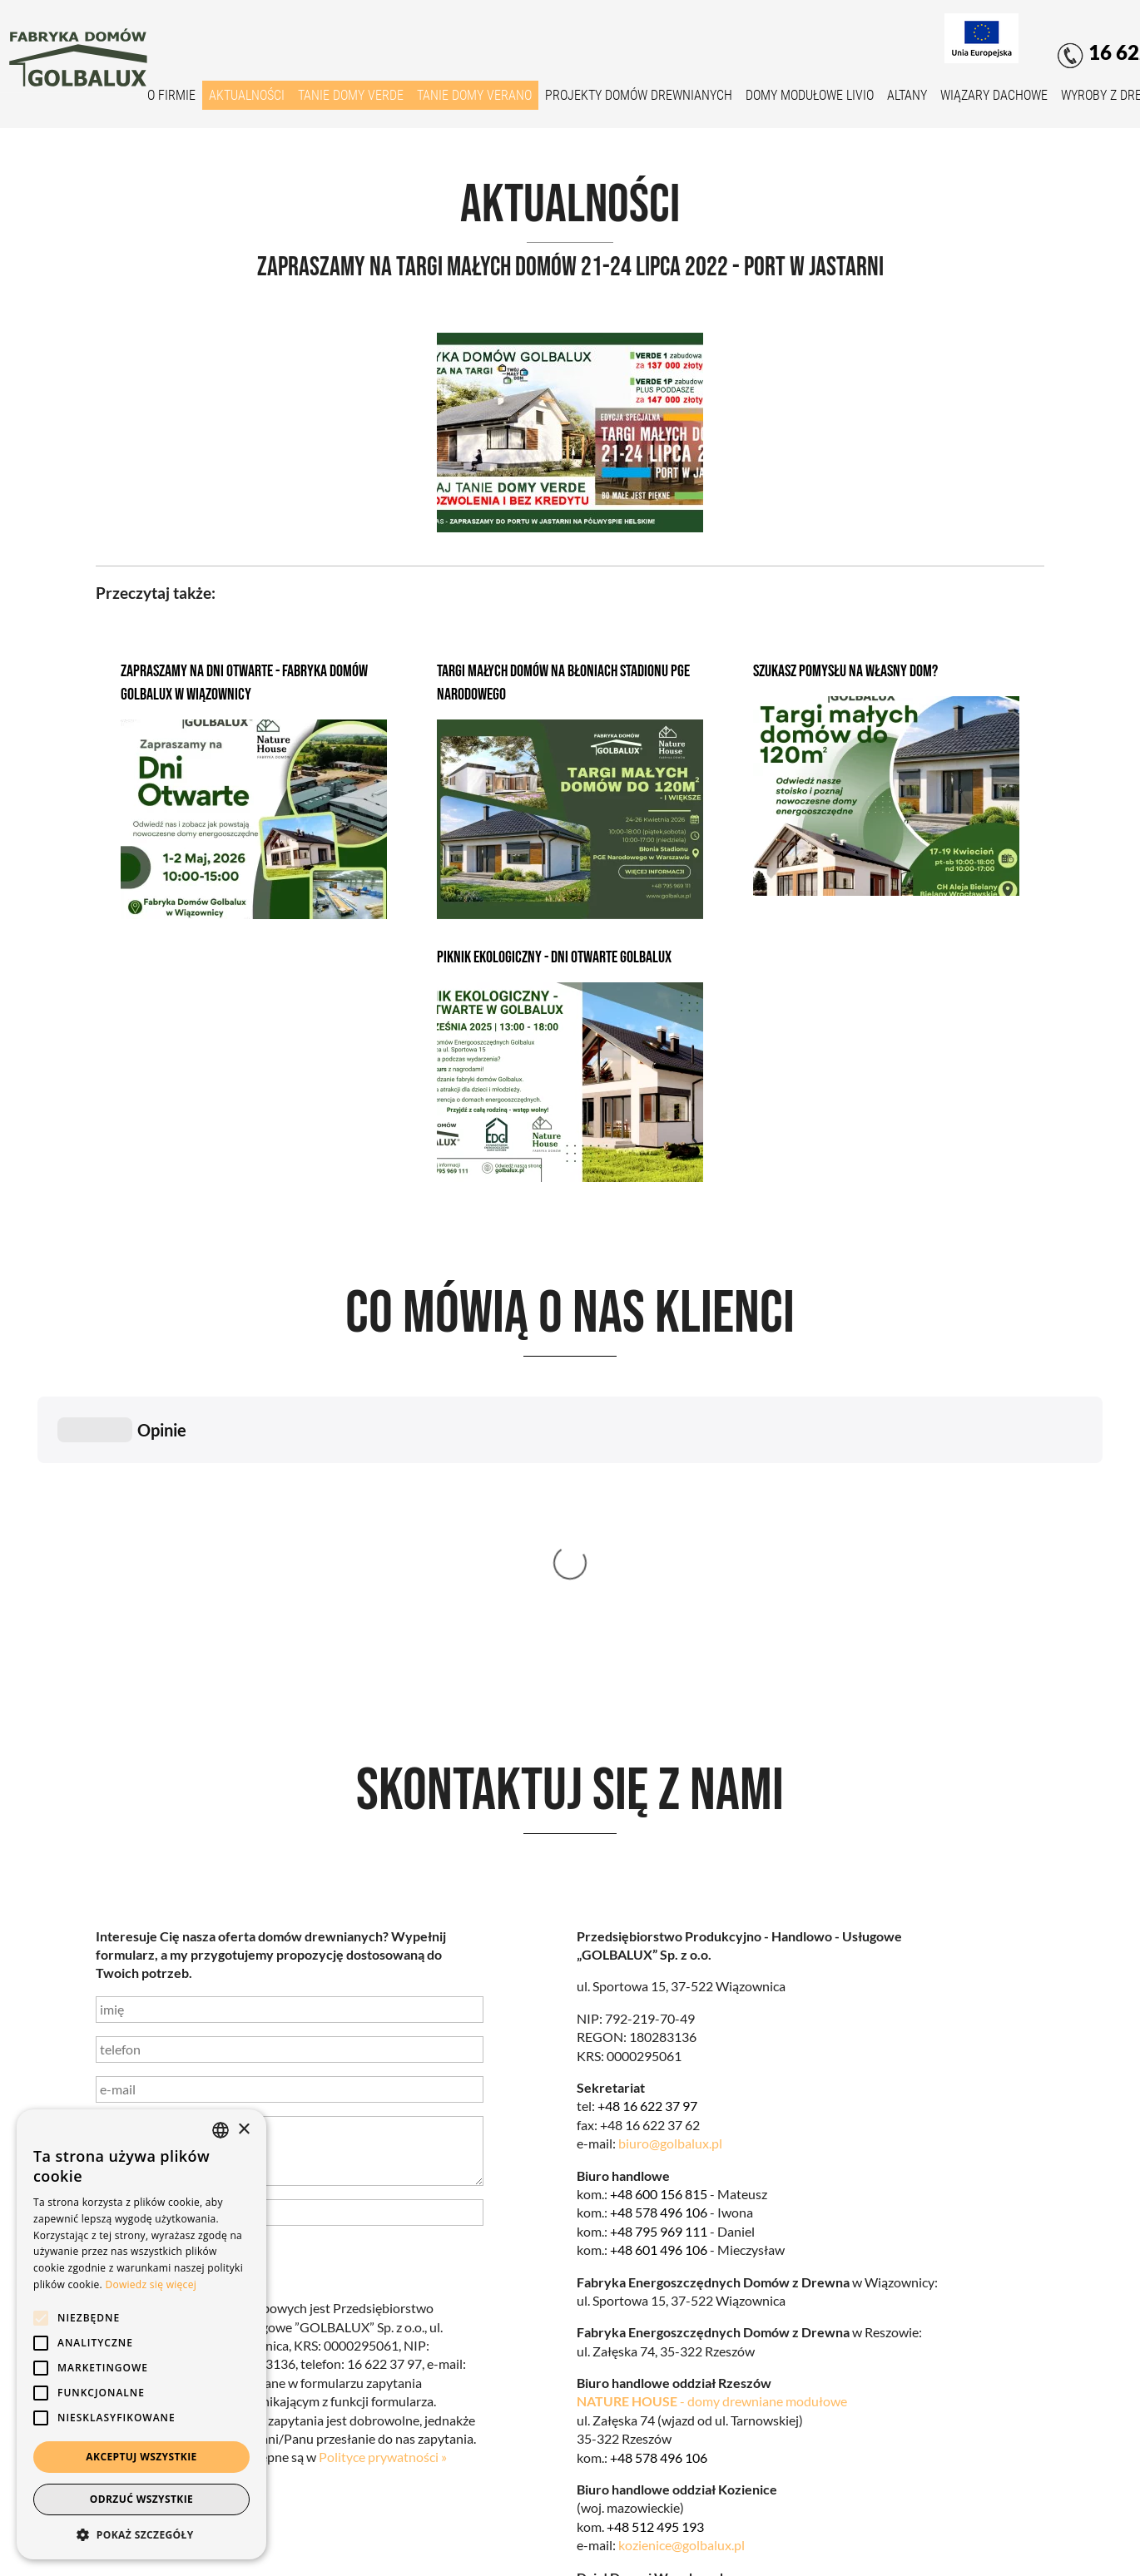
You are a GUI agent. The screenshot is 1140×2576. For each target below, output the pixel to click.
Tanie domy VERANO (474, 95)
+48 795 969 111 (658, 1982)
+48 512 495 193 (655, 2277)
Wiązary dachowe (994, 95)
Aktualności (247, 95)
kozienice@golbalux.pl (681, 2295)
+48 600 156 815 (658, 1944)
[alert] (141, 2334)
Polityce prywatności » (383, 2207)
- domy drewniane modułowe (712, 2151)
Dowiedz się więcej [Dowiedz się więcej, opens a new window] (150, 2284)
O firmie (171, 95)
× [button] (243, 2130)
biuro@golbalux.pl (670, 1893)
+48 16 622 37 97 (647, 1856)
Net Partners (1007, 2552)
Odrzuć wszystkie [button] (141, 2499)
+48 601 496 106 (658, 2000)
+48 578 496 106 (658, 1962)
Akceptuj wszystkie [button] (141, 2457)
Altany (907, 95)
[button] (141, 2534)
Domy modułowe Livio (810, 95)
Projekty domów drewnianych (638, 95)
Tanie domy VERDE (351, 95)
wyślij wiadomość (177, 2019)
